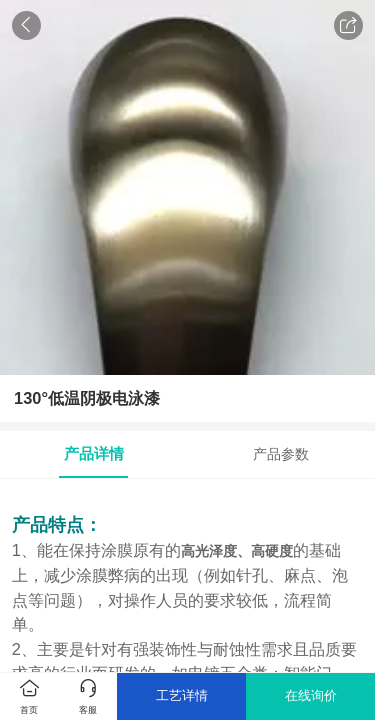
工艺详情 (182, 695)
